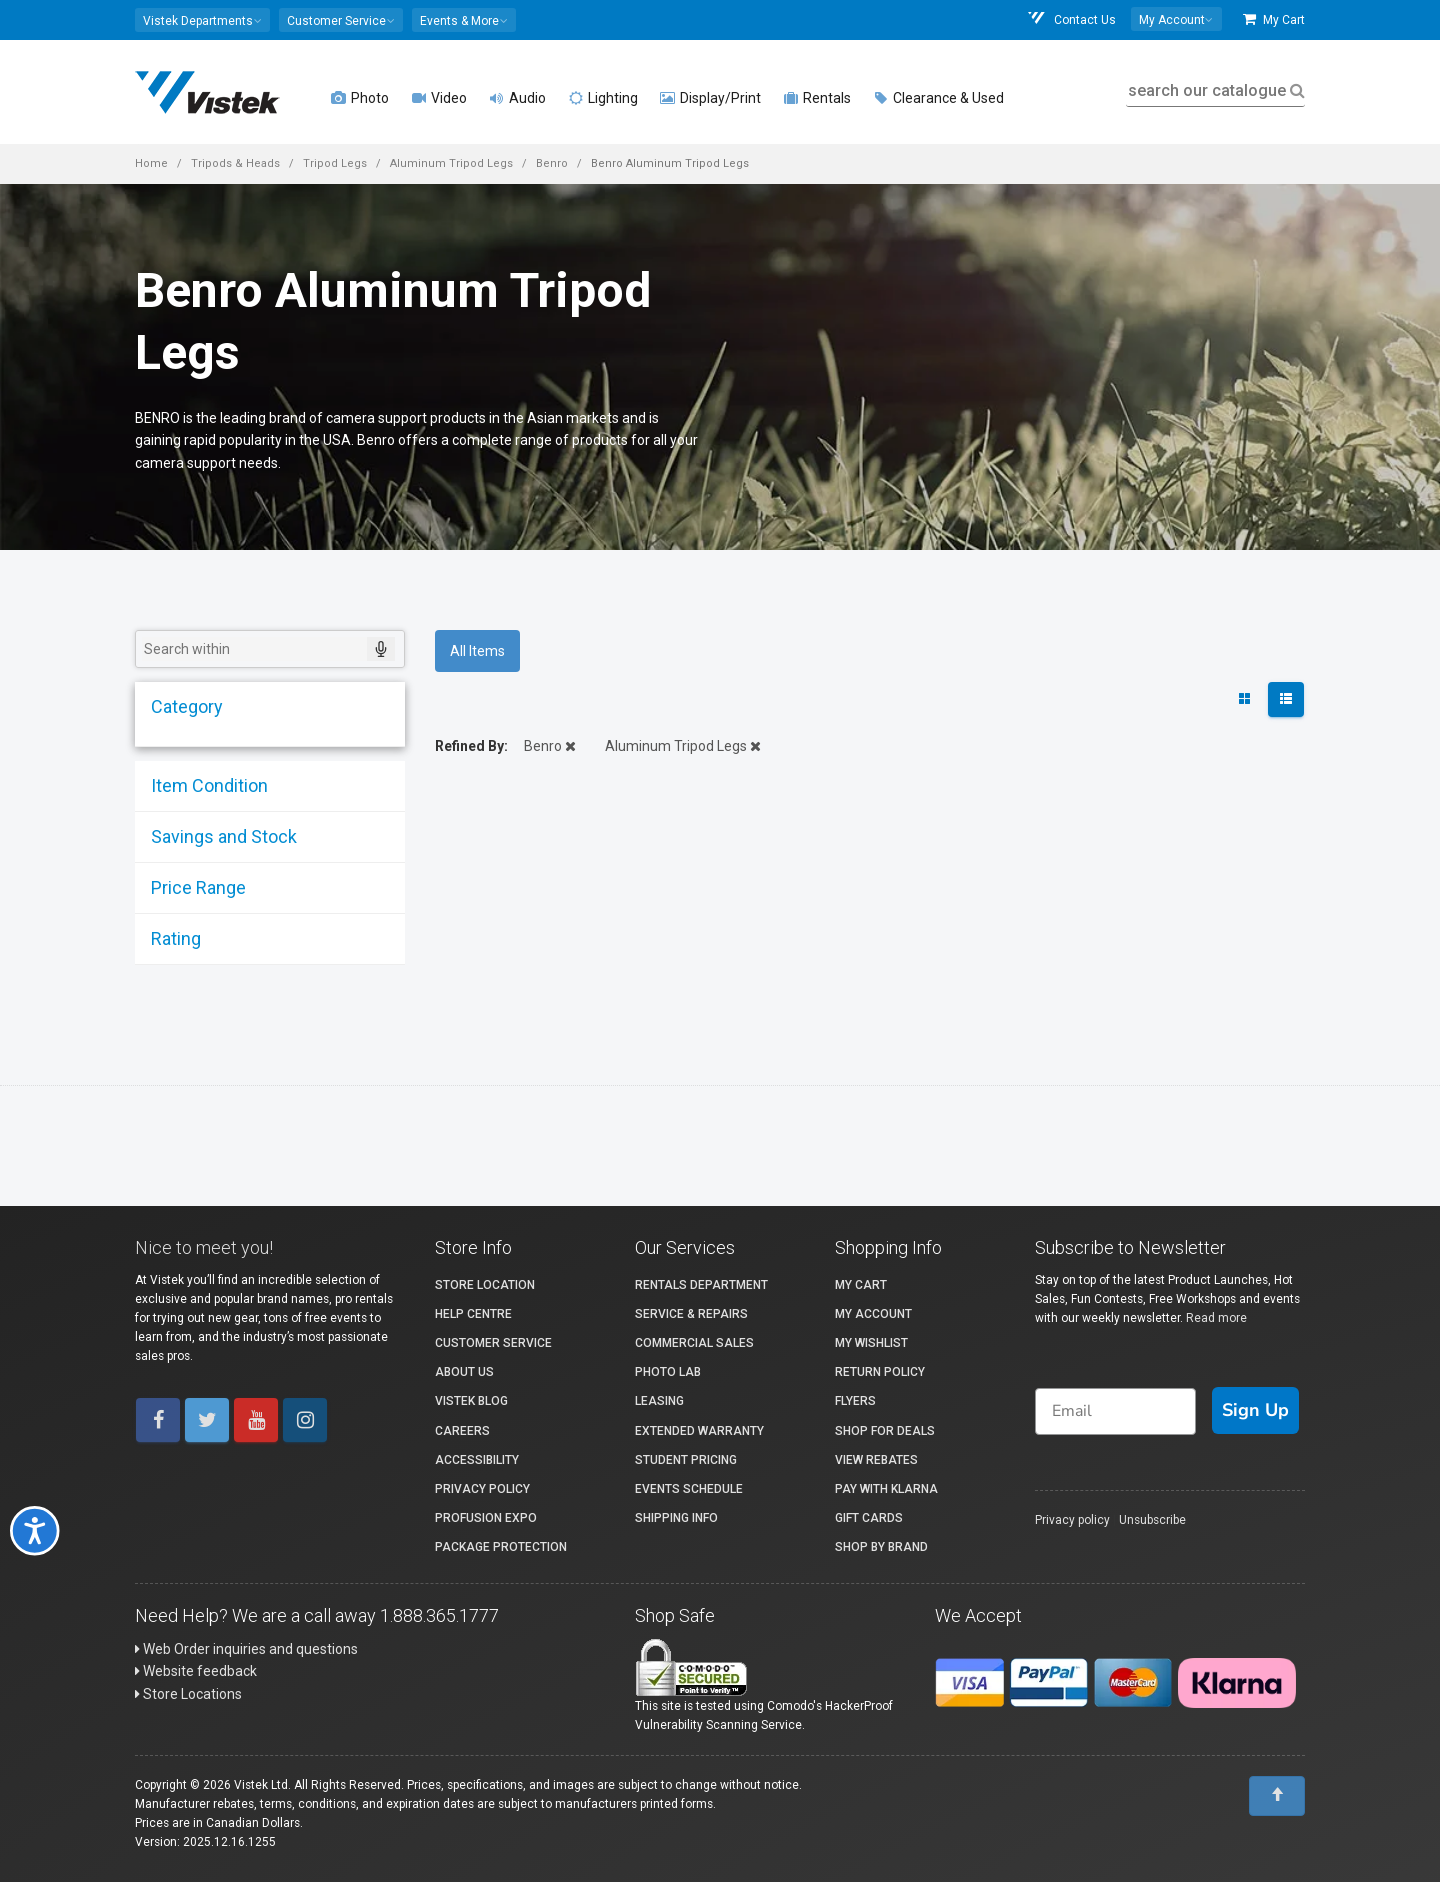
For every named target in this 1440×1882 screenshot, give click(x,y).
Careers (462, 1431)
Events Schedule (689, 1489)
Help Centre (473, 1314)
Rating (174, 938)
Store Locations (188, 1694)
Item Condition (207, 785)
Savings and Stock (222, 836)
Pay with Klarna (886, 1489)
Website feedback (196, 1671)
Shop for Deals (885, 1431)
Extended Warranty (699, 1431)
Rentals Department (701, 1285)
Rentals (817, 98)
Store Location (485, 1285)
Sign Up (1255, 1410)
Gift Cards (869, 1518)
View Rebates (876, 1460)
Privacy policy (1072, 1520)
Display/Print (710, 98)
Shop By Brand (881, 1547)
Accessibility (477, 1460)
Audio (517, 98)
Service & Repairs (691, 1314)
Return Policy (880, 1372)
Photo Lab (668, 1372)
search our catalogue (1214, 90)
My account (873, 1314)
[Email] (1115, 1411)
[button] (202, 20)
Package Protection (501, 1547)
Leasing (659, 1401)
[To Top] (1277, 1796)
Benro (552, 163)
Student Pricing (686, 1460)
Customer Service (493, 1343)
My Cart (1274, 19)
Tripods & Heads (235, 163)
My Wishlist (871, 1343)
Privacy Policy (482, 1489)
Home (151, 163)
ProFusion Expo (486, 1518)
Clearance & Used (938, 98)
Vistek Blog (471, 1401)
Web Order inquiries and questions (246, 1649)
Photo (360, 98)
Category (185, 706)
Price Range (196, 887)
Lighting (603, 98)
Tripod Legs (335, 163)
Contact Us (1071, 19)
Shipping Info (676, 1518)
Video (439, 98)
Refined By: (471, 746)
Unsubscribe (1152, 1520)
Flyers (855, 1401)
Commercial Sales (694, 1343)
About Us (464, 1372)
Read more (1216, 1318)
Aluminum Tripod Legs (451, 163)
